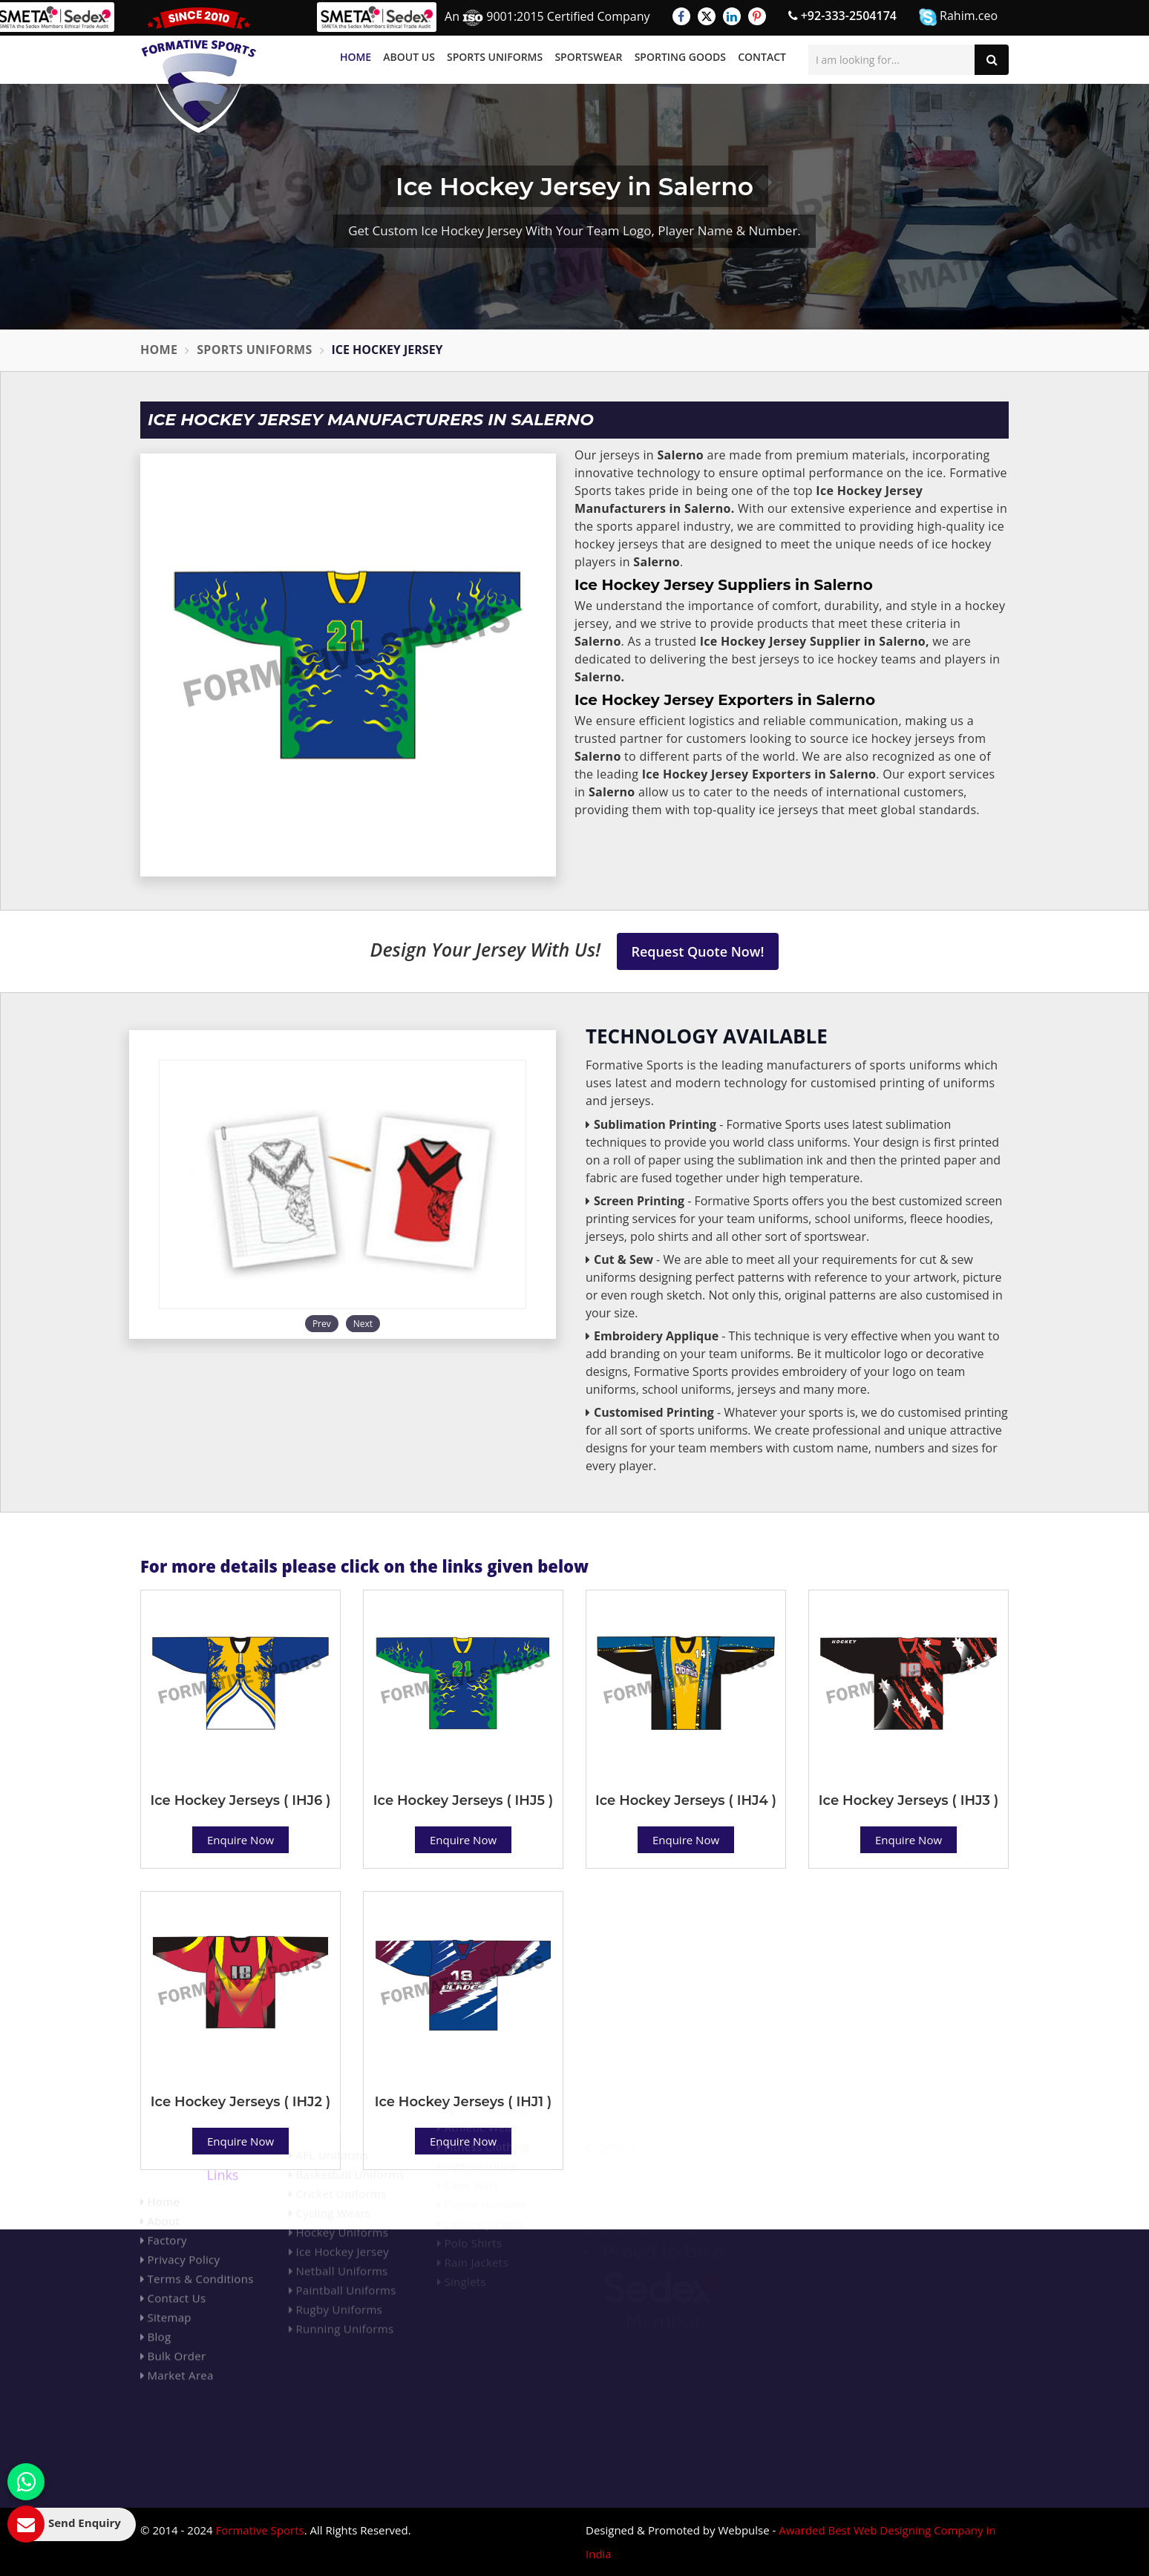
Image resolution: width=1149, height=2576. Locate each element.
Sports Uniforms (495, 57)
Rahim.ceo (958, 16)
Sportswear (588, 57)
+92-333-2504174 (842, 15)
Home (355, 57)
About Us (409, 57)
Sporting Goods (680, 57)
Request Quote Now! (698, 951)
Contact (762, 57)
